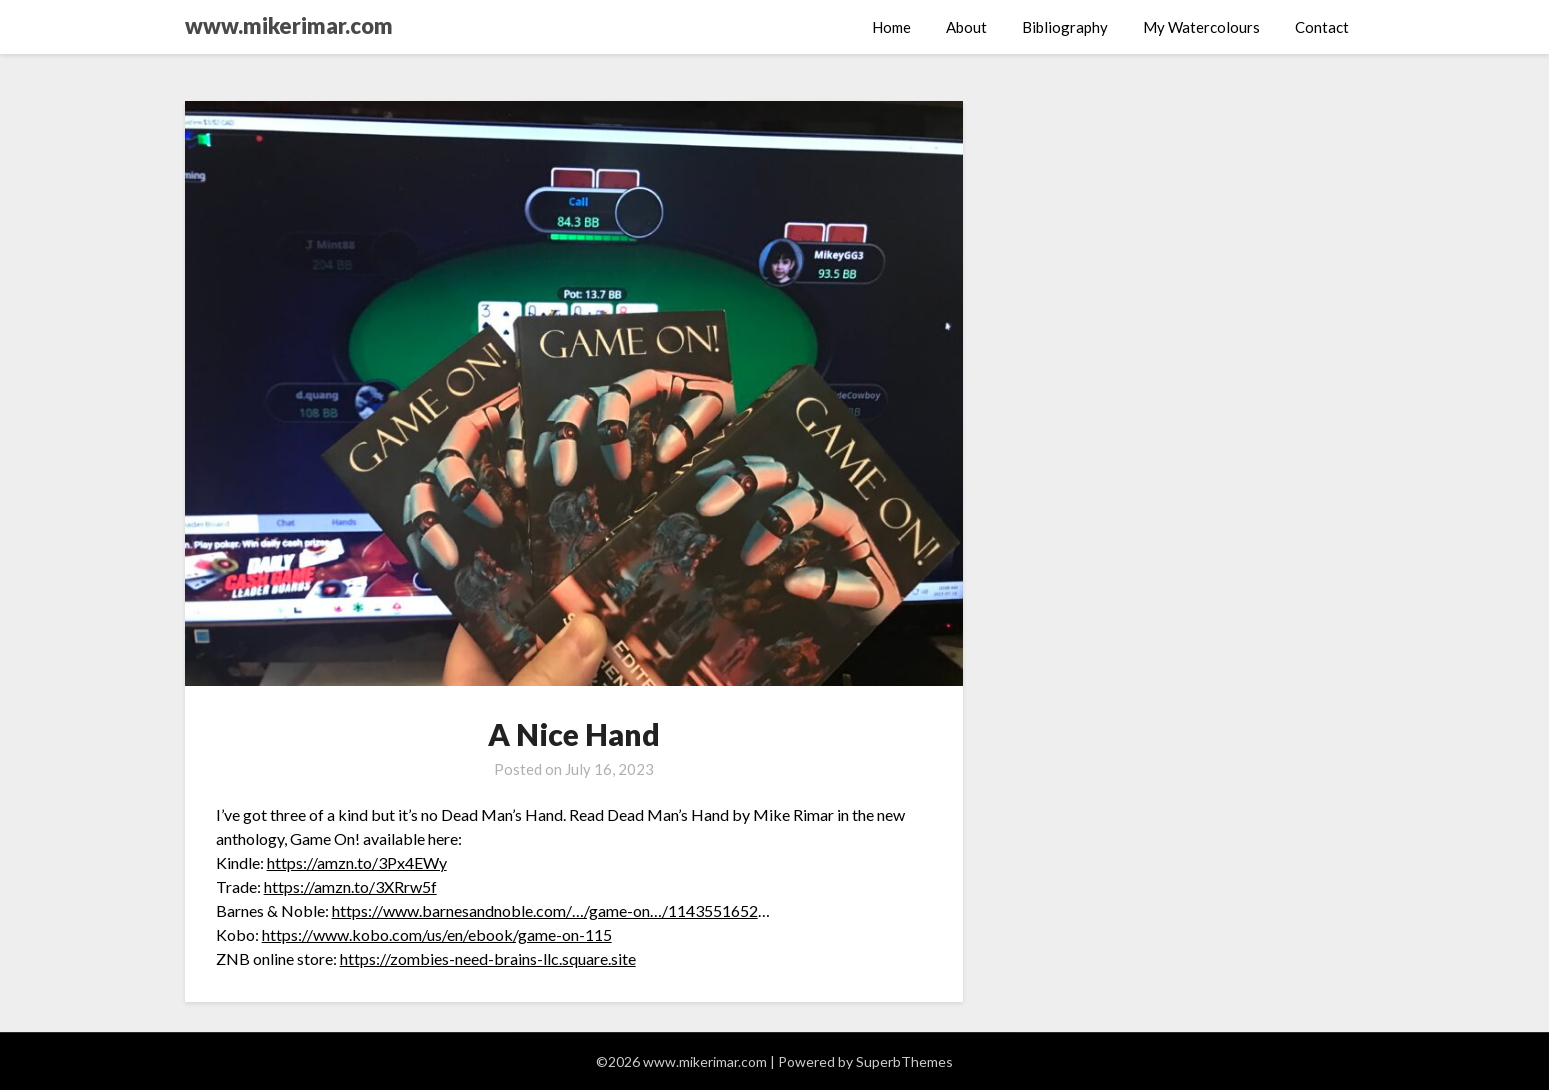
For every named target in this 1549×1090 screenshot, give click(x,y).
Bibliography (1065, 27)
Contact (1322, 27)
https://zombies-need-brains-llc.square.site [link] (488, 958)
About (966, 27)
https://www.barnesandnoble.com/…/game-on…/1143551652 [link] (545, 910)
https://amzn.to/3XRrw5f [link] (350, 886)
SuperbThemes (904, 1061)
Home (891, 27)
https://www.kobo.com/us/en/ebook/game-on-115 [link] (437, 934)
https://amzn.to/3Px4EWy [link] (357, 862)
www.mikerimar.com (289, 25)
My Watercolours (1201, 27)
